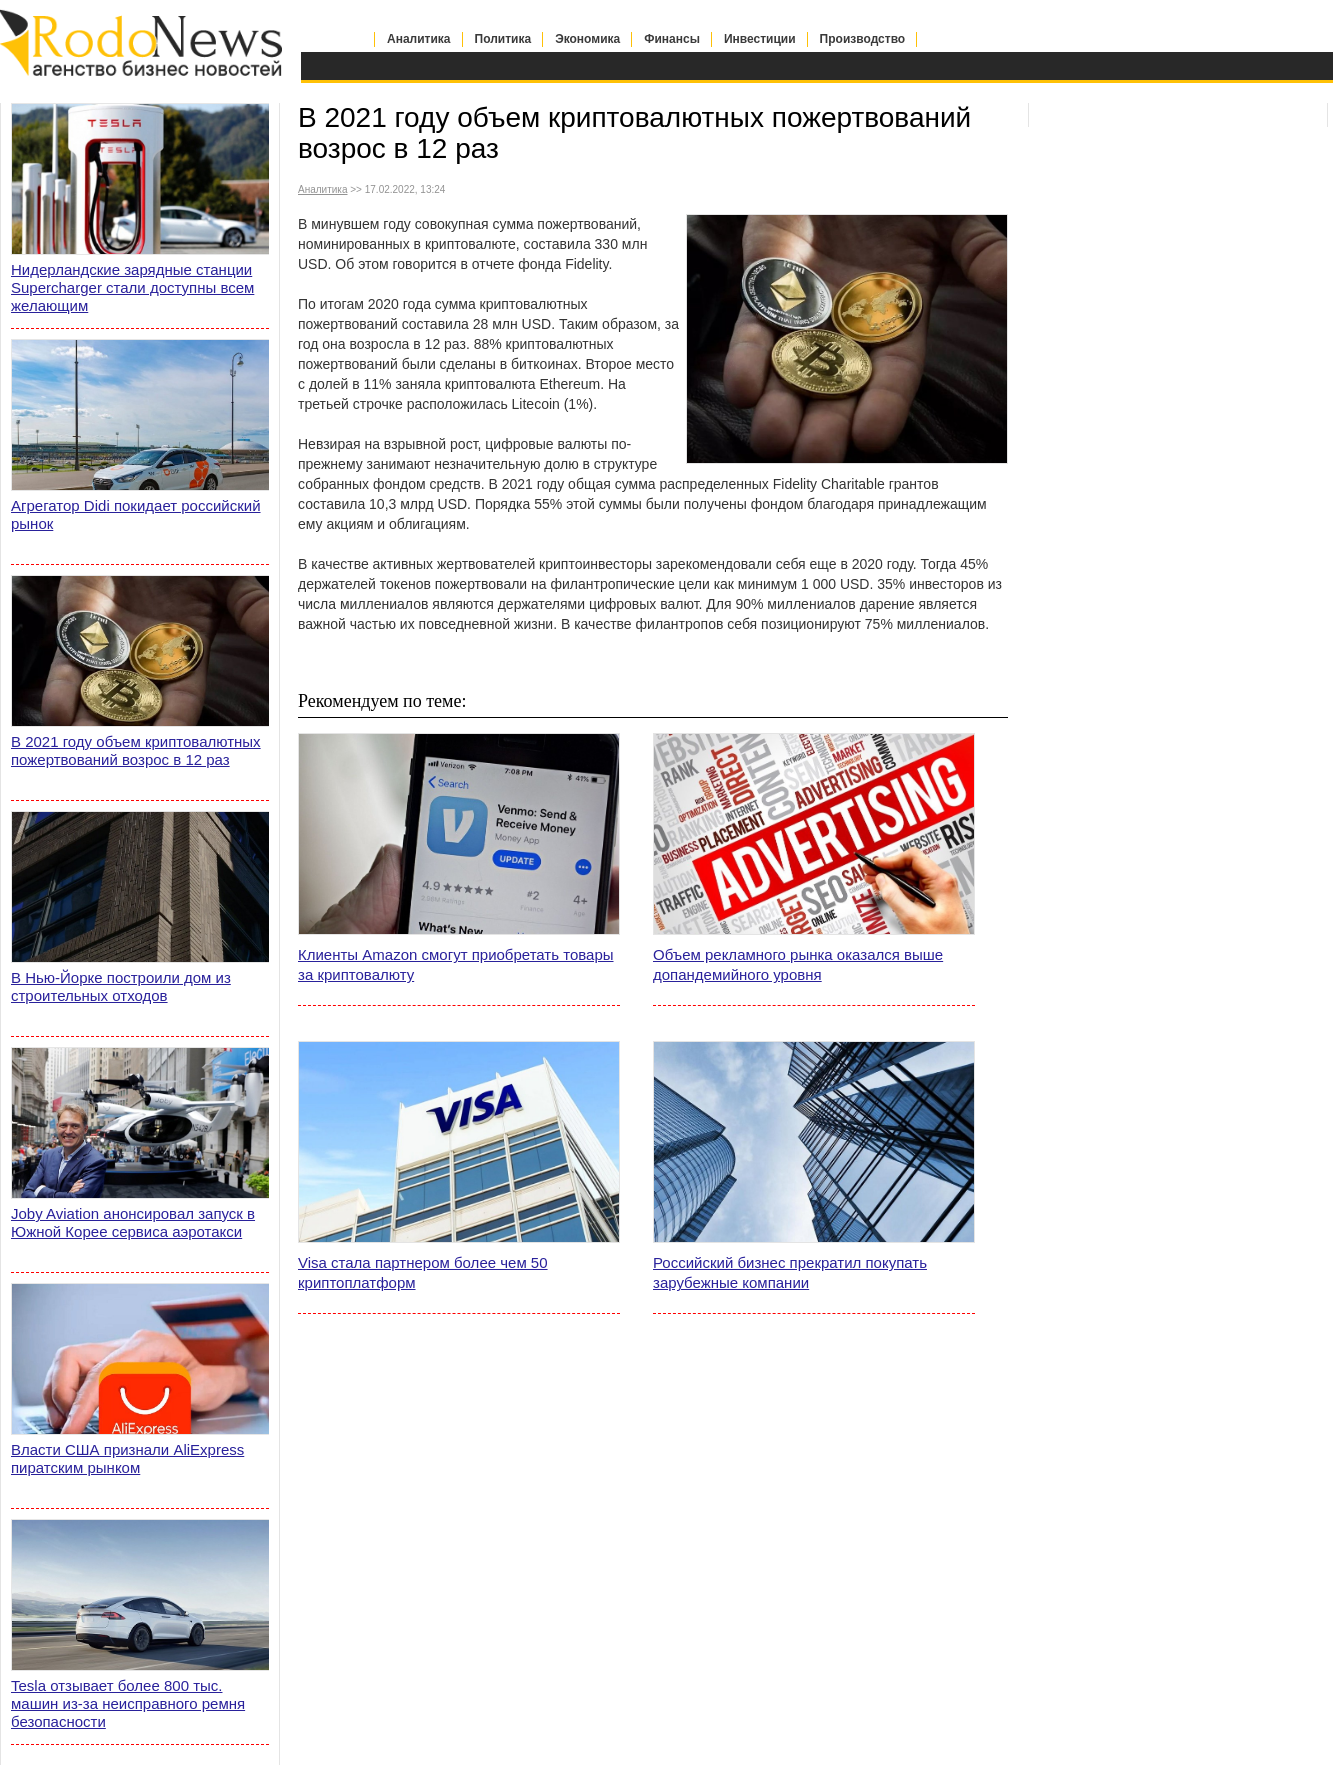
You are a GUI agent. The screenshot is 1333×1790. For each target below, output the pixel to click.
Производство (863, 39)
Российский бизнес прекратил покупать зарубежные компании (790, 1272)
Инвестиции (760, 39)
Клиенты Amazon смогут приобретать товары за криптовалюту (456, 964)
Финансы (672, 39)
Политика (503, 39)
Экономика (587, 39)
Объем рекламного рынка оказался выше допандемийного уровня (798, 964)
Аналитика (419, 39)
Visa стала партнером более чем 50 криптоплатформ (423, 1272)
